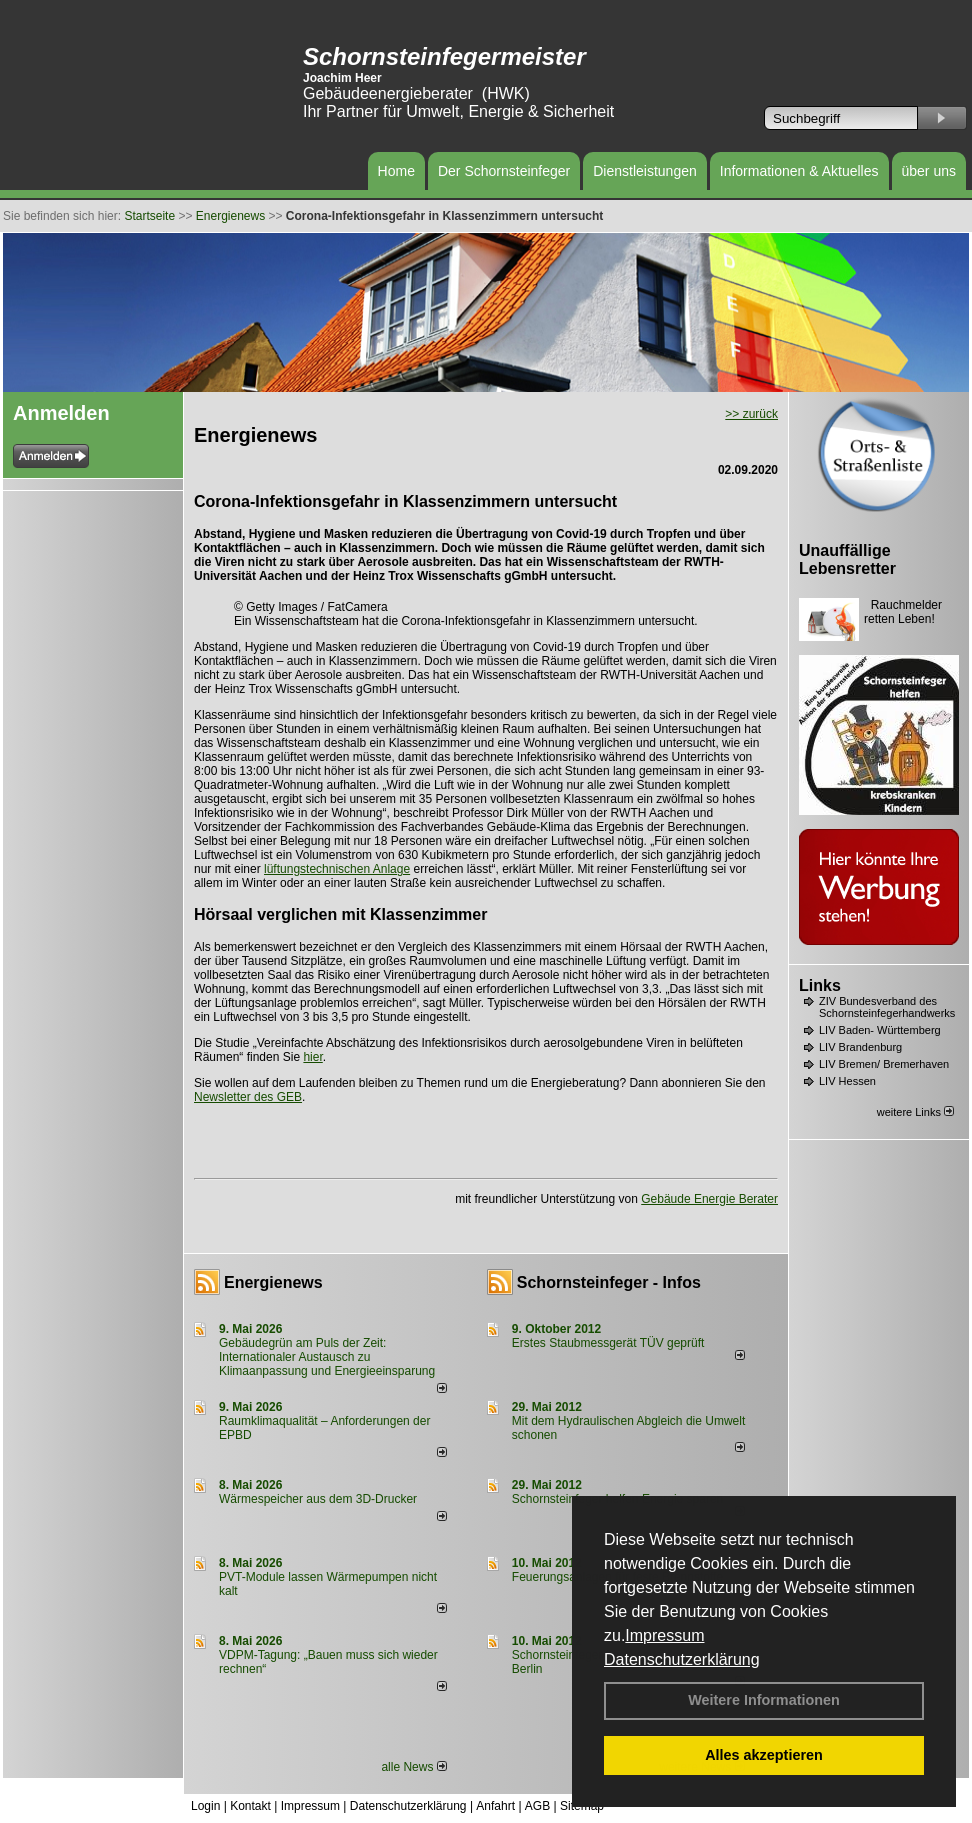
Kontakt (250, 1806)
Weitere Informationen (764, 1700)
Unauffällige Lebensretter (847, 559)
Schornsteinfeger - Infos (609, 1282)
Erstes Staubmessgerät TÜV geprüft (608, 1343)
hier (312, 1057)
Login (205, 1806)
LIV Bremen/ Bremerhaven (884, 1064)
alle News (413, 1767)
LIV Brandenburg (860, 1047)
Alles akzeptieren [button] (764, 1755)
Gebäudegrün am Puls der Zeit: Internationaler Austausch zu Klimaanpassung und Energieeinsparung (327, 1357)
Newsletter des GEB (248, 1097)
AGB (537, 1806)
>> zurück (751, 414)
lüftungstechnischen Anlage (337, 869)
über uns (929, 171)
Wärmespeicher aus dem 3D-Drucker (318, 1499)
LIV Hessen (847, 1081)
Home (396, 171)
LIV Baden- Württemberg (880, 1030)
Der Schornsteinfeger (504, 171)
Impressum (664, 1635)
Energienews (273, 1282)
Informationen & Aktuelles (799, 171)
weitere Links (915, 1112)
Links (820, 985)
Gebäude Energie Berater (709, 1199)
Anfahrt (495, 1806)
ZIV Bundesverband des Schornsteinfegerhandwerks (887, 1007)
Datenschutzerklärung (682, 1659)
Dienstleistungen (645, 171)
